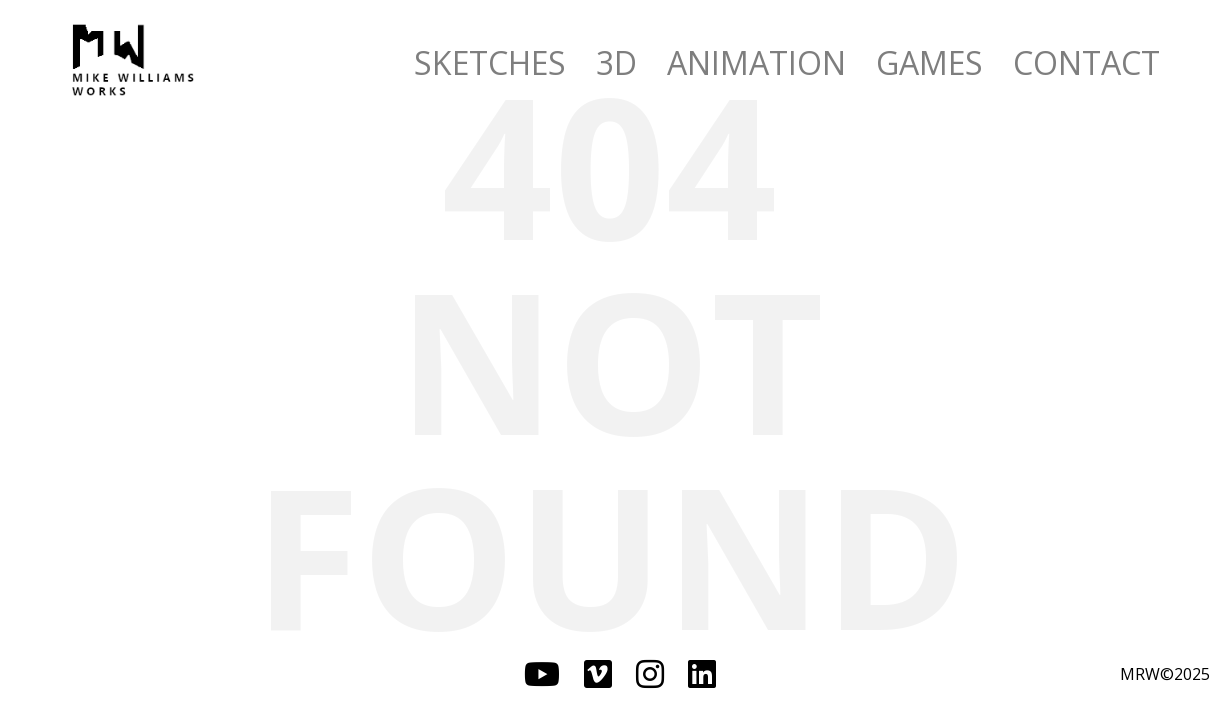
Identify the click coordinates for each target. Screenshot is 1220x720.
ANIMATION (756, 62)
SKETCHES (490, 62)
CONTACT (1086, 62)
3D (616, 62)
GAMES (929, 62)
